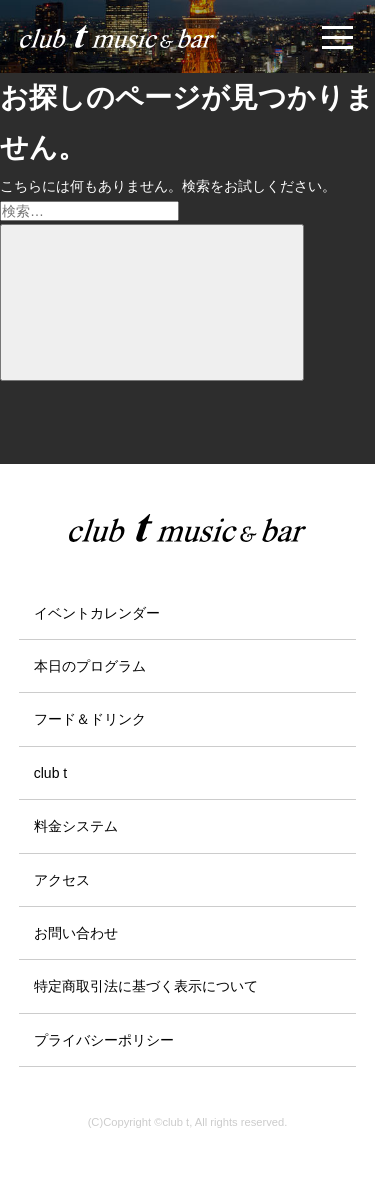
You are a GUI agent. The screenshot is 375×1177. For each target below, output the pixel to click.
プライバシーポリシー (104, 1040)
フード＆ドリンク (90, 719)
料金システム (76, 826)
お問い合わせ (76, 933)
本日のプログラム (90, 666)
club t (50, 773)
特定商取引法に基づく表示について (146, 986)
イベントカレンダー (97, 613)
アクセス (62, 880)
